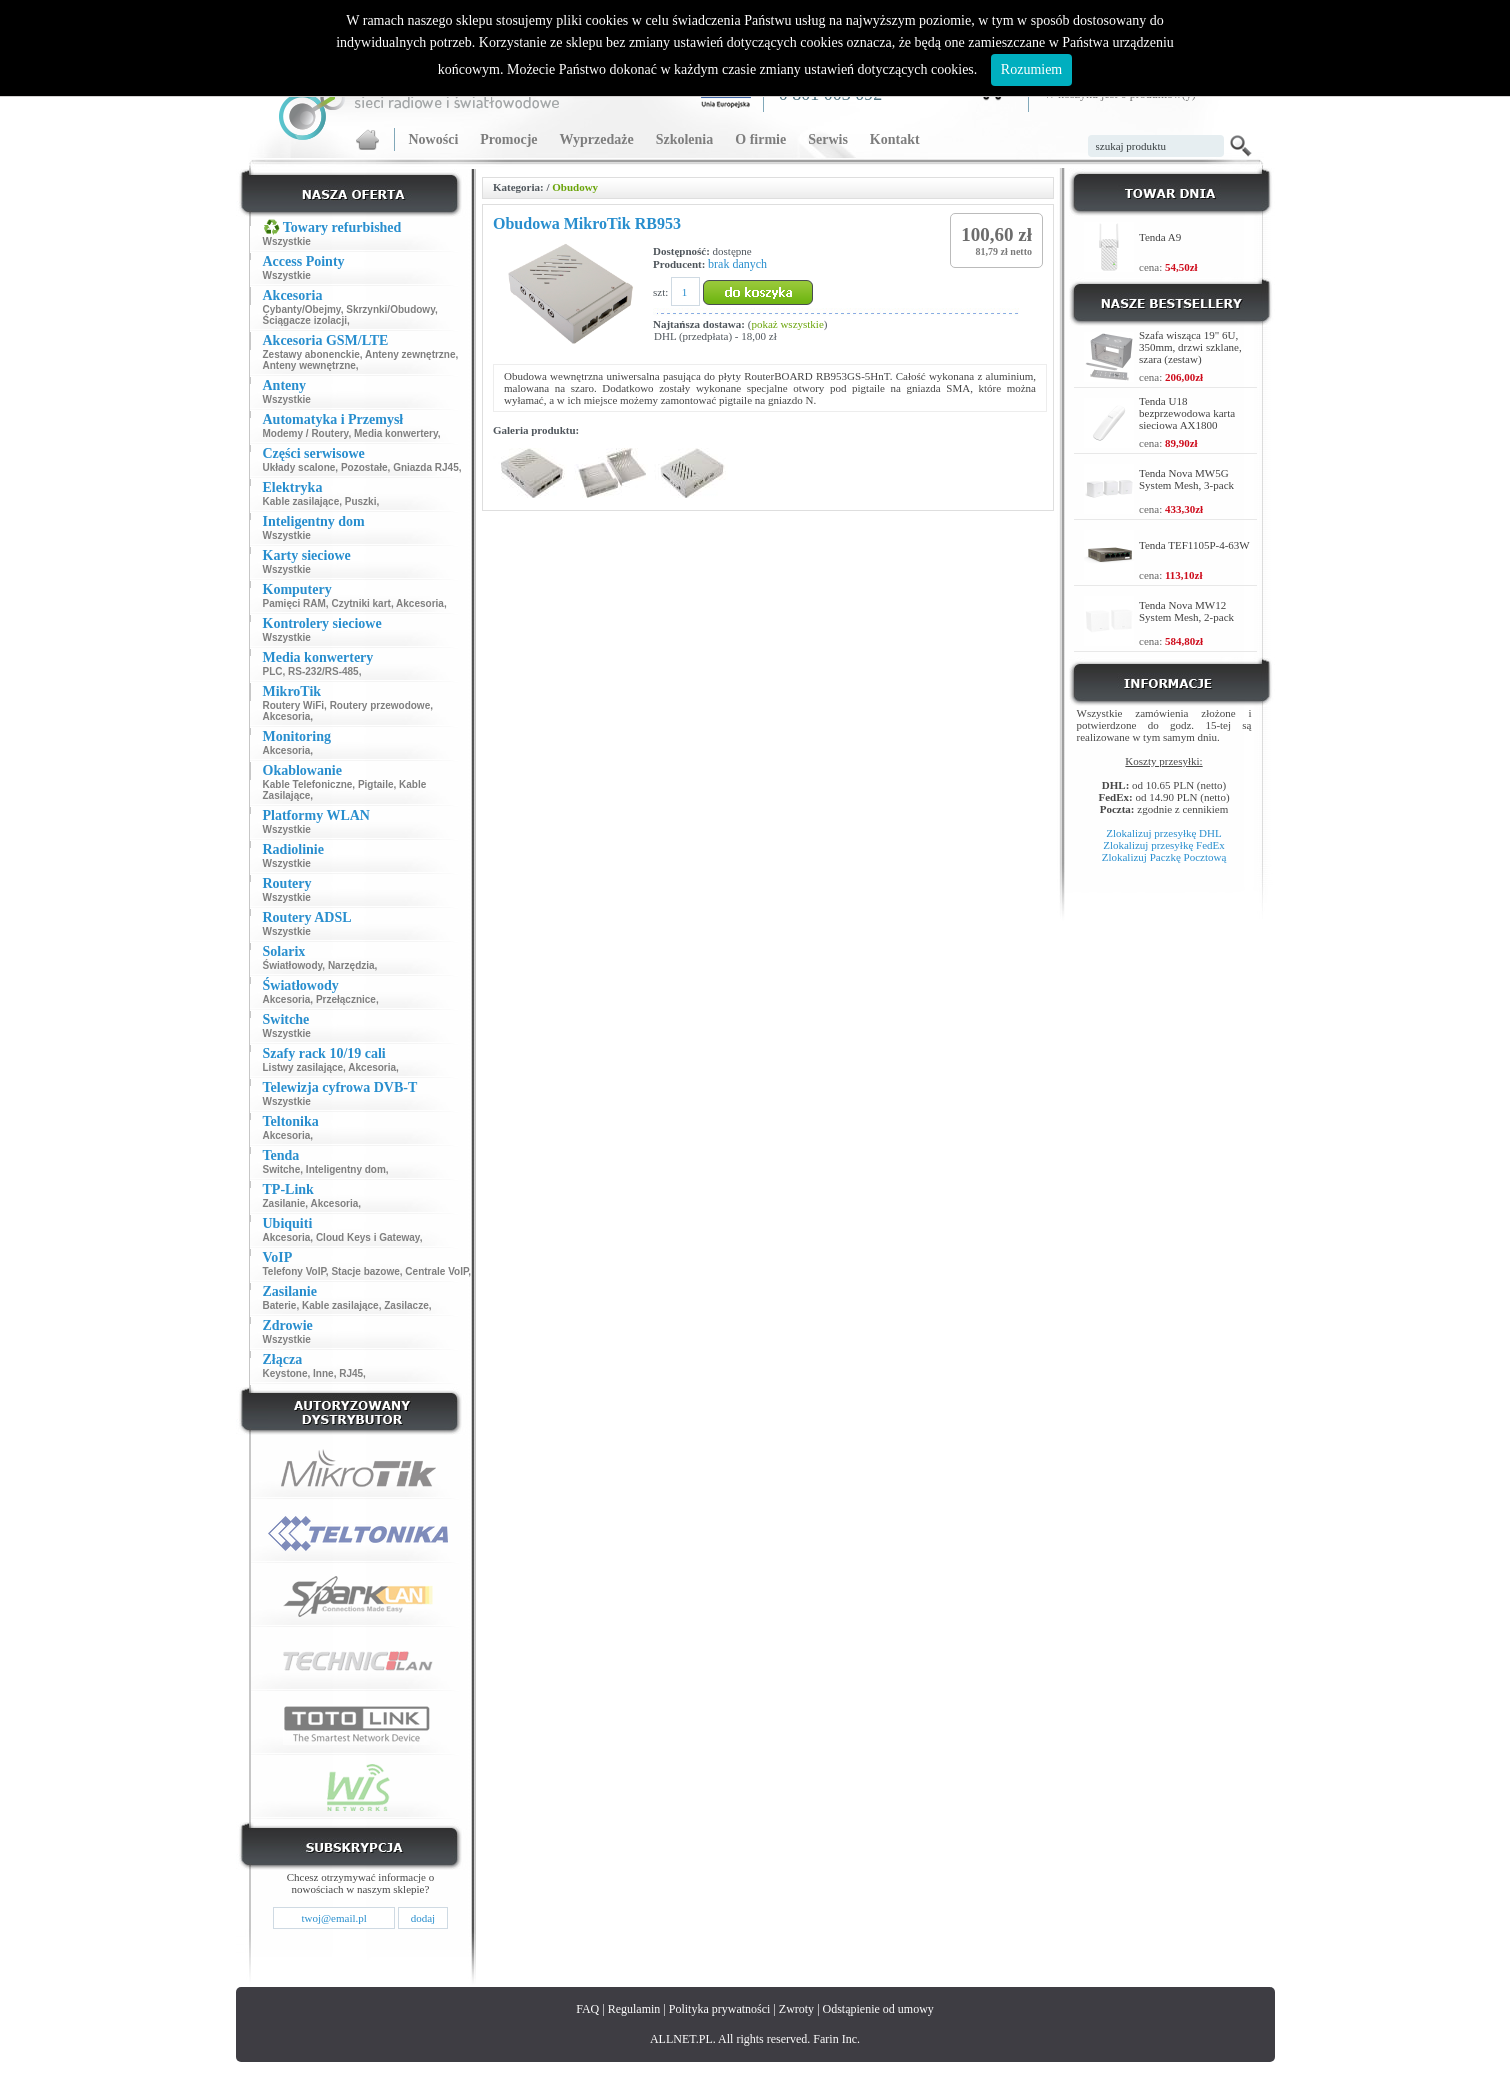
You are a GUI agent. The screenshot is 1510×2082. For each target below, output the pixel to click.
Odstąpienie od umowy (878, 2009)
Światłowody (293, 965)
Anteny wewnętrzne (309, 365)
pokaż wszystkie (787, 324)
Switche (282, 1169)
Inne (323, 1373)
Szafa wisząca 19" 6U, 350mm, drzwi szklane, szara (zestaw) (1190, 347)
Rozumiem (1031, 69)
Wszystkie (287, 241)
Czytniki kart (360, 603)
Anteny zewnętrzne (410, 354)
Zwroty (796, 2009)
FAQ (587, 2009)
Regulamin (634, 2009)
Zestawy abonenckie (311, 354)
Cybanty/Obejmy (302, 309)
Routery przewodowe (380, 705)
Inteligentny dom (346, 1169)
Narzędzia (351, 965)
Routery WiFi (294, 705)
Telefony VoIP (294, 1271)
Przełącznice (346, 999)
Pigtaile (376, 784)
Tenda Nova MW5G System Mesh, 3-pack (1186, 479)
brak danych (737, 264)
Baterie (280, 1305)
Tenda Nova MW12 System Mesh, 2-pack (1186, 611)
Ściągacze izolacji (305, 320)
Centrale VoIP (436, 1271)
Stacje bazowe (365, 1271)
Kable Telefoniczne (308, 784)
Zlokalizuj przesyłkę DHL (1163, 833)
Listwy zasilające (303, 1067)
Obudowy (575, 187)
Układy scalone (299, 467)
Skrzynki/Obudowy (390, 309)
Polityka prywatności (720, 2009)
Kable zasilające (301, 501)
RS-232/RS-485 (323, 671)
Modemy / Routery (306, 433)
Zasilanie (284, 1203)
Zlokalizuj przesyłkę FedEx (1164, 845)
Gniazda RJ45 (426, 467)
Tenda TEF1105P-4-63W (1194, 545)
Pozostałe (364, 467)
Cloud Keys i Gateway (368, 1237)
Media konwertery (396, 433)
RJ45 (351, 1373)
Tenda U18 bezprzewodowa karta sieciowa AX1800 (1187, 413)
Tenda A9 (1160, 237)
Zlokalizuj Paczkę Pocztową (1164, 857)
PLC (273, 671)
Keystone (285, 1373)
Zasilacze (406, 1305)
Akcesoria (420, 603)
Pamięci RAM (294, 603)
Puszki (361, 501)
